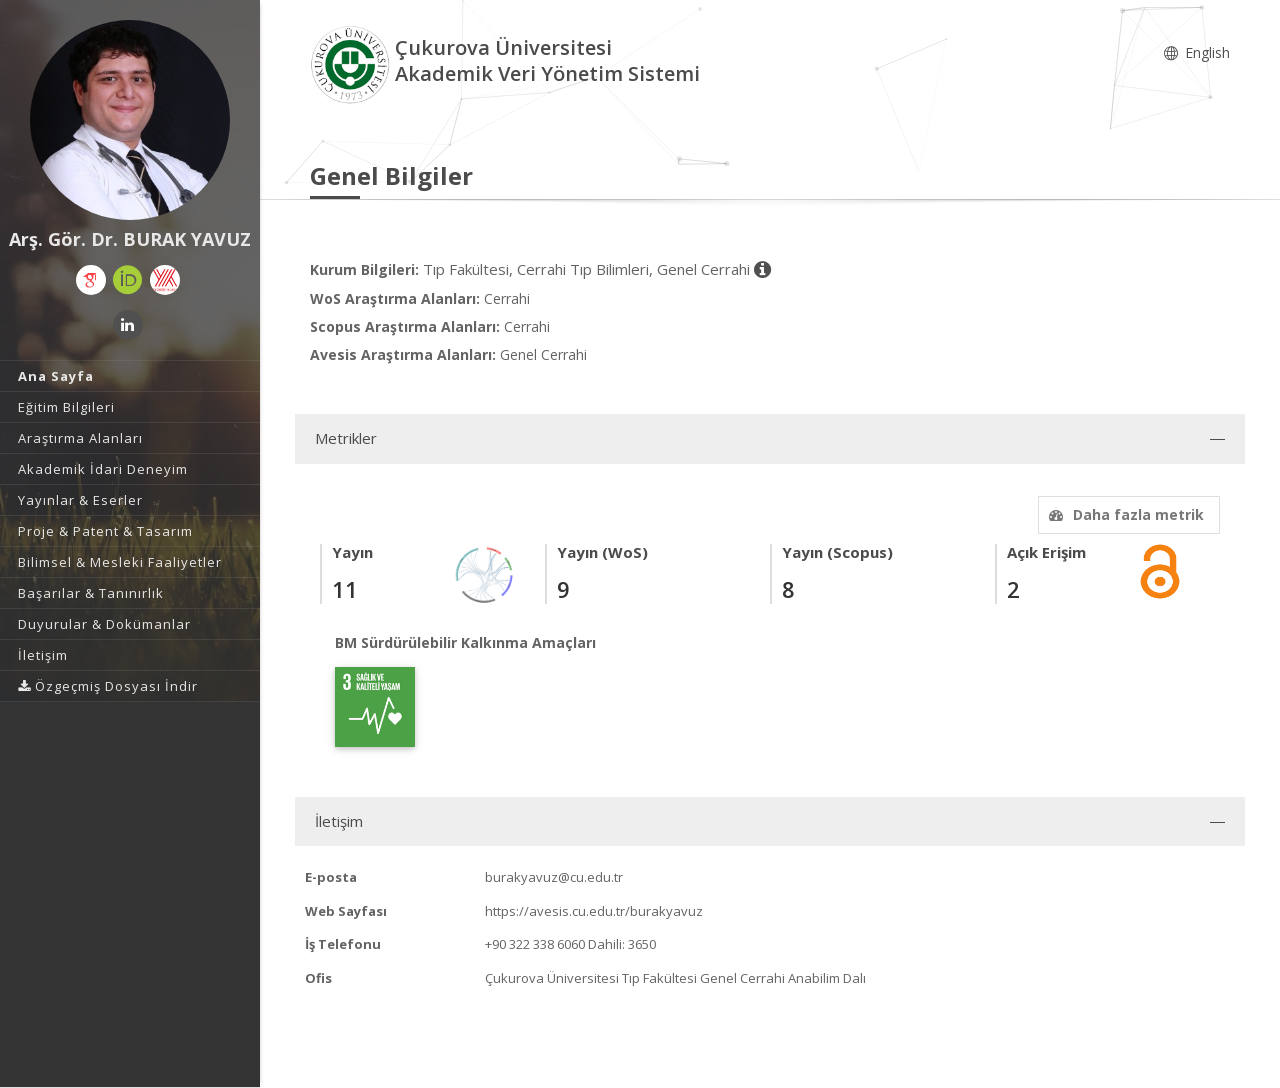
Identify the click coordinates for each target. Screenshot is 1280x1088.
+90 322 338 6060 (535, 944)
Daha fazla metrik (1124, 514)
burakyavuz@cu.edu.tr (554, 877)
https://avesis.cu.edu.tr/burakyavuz (594, 911)
